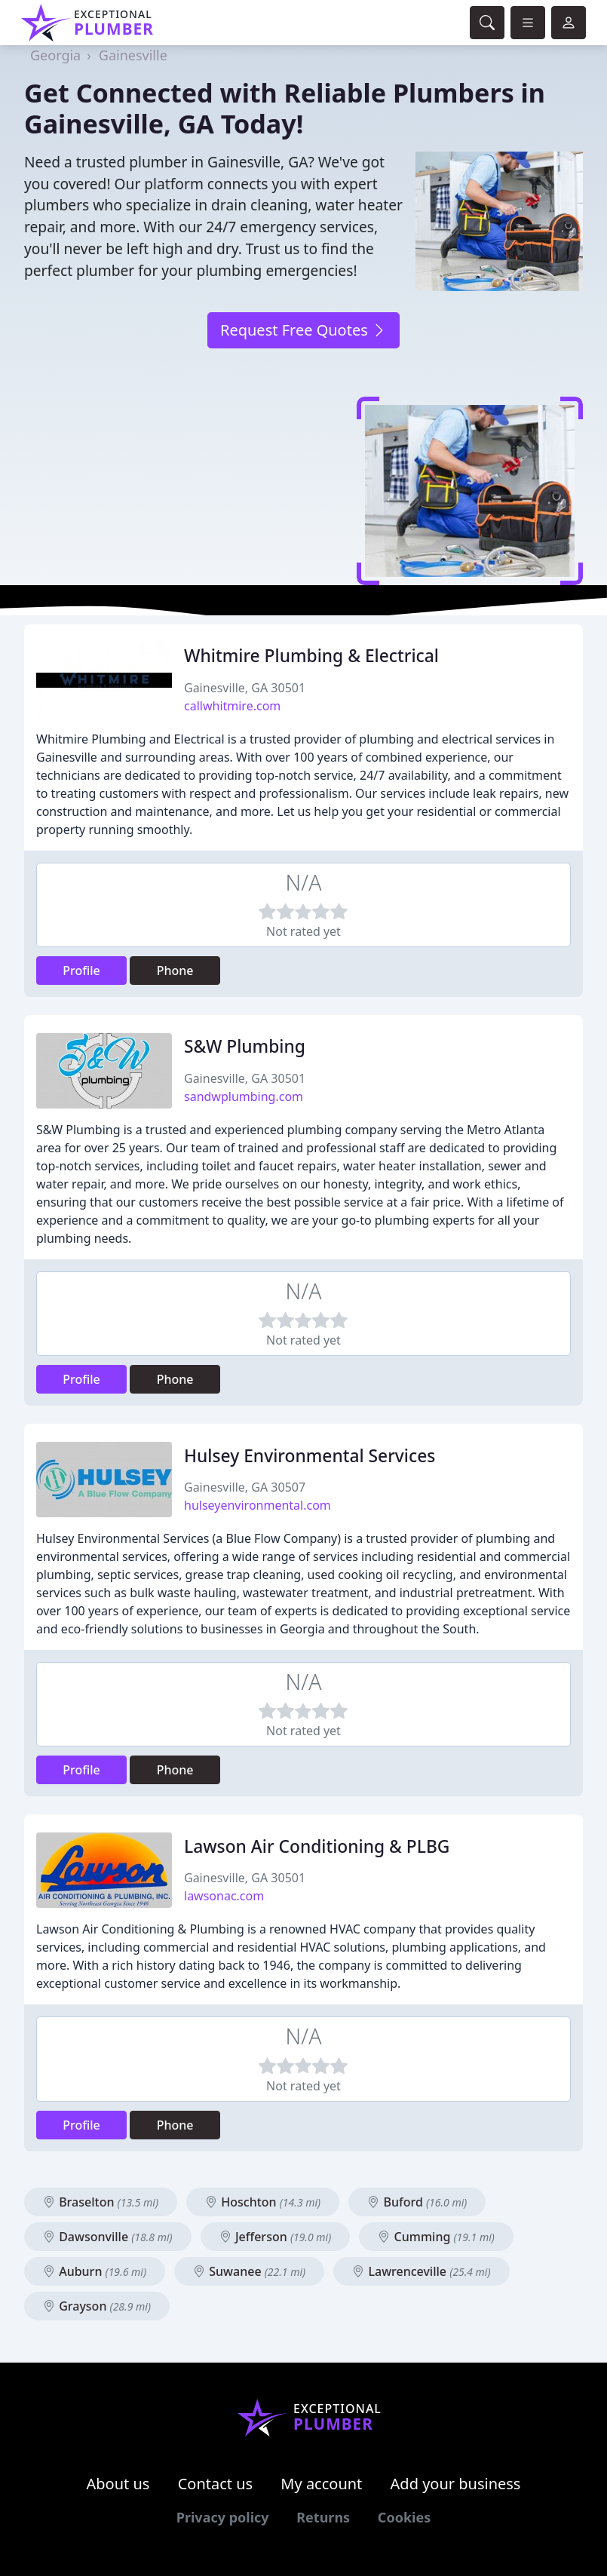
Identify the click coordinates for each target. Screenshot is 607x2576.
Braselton (100, 2202)
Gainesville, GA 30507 (244, 1487)
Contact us (215, 2483)
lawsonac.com (224, 1896)
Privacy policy (222, 2517)
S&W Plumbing (244, 1046)
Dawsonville (108, 2236)
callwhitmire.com (232, 706)
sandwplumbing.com (243, 1096)
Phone (175, 970)
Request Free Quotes (303, 330)
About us (118, 2483)
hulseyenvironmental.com (257, 1505)
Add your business (456, 2483)
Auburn (94, 2271)
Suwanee (249, 2271)
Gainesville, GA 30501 (244, 687)
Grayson (97, 2306)
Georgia (55, 55)
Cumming (436, 2236)
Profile (81, 970)
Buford (417, 2202)
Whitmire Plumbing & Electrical (311, 655)
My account (321, 2483)
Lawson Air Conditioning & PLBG (316, 1846)
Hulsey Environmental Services (309, 1455)
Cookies (404, 2517)
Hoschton (262, 2202)
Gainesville (133, 55)
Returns (323, 2517)
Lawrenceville (421, 2271)
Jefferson (275, 2236)
